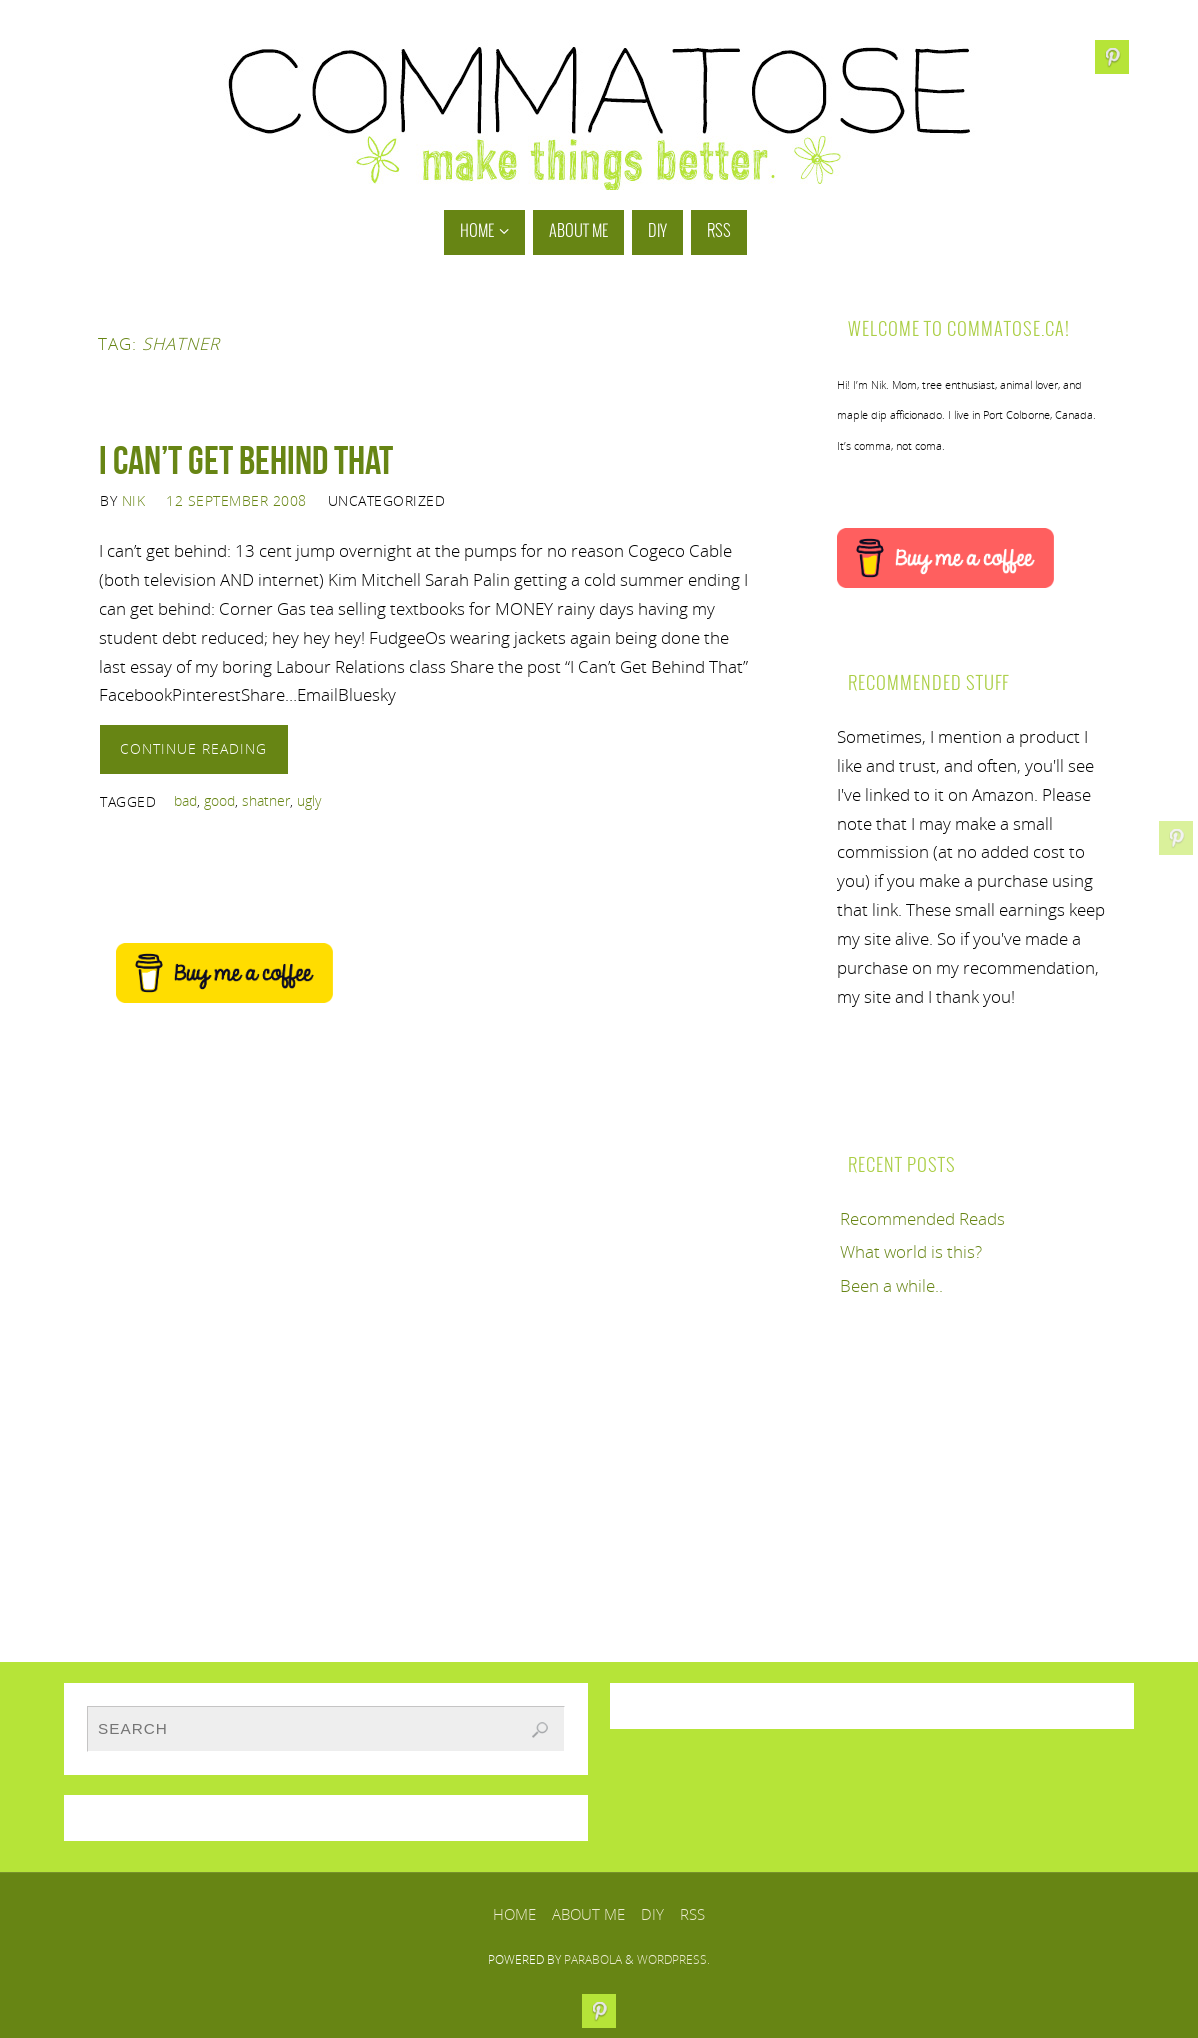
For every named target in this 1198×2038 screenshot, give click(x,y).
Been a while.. (891, 1285)
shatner (266, 800)
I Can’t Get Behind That (246, 460)
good (219, 800)
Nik (134, 500)
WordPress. (673, 1959)
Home (514, 1914)
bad (185, 800)
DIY (652, 1914)
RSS (692, 1914)
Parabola (593, 1959)
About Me (588, 1914)
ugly (309, 800)
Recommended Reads (922, 1218)
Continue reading (193, 748)
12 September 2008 (236, 500)
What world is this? (911, 1251)
